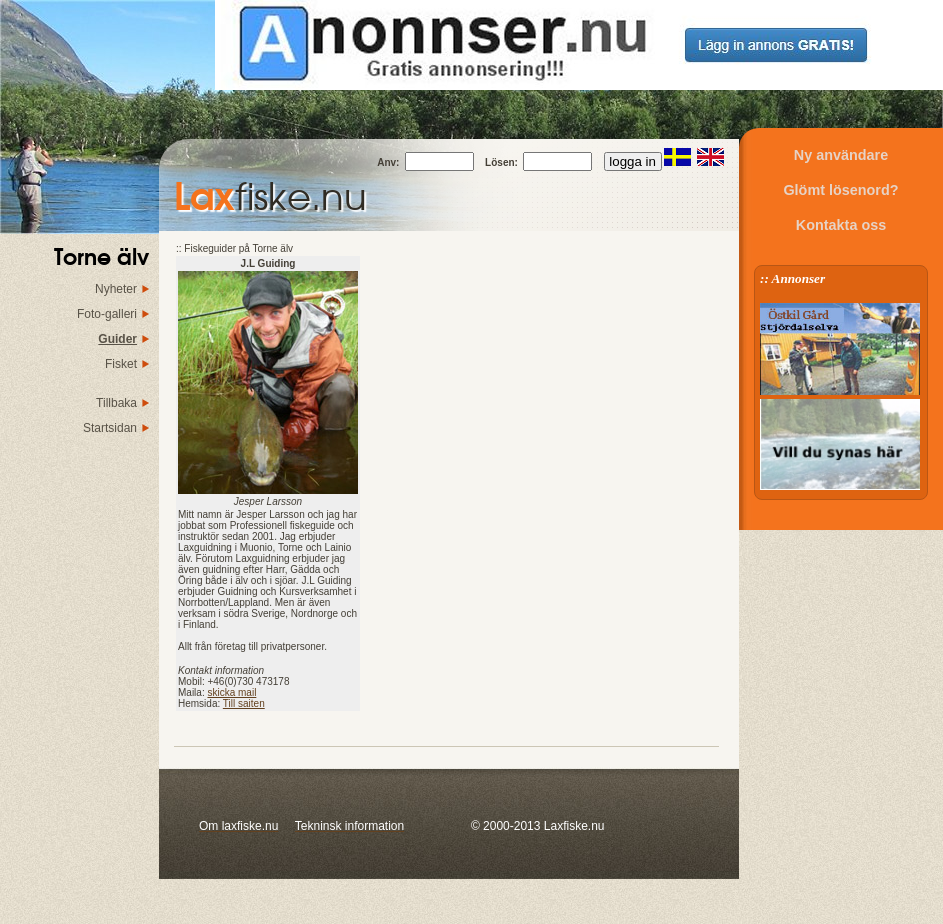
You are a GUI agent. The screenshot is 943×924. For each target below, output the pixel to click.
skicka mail (231, 692)
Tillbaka (116, 403)
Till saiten (244, 703)
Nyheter (116, 289)
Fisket (121, 364)
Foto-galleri (107, 314)
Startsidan (110, 428)
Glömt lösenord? (840, 190)
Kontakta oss (841, 225)
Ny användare (841, 155)
